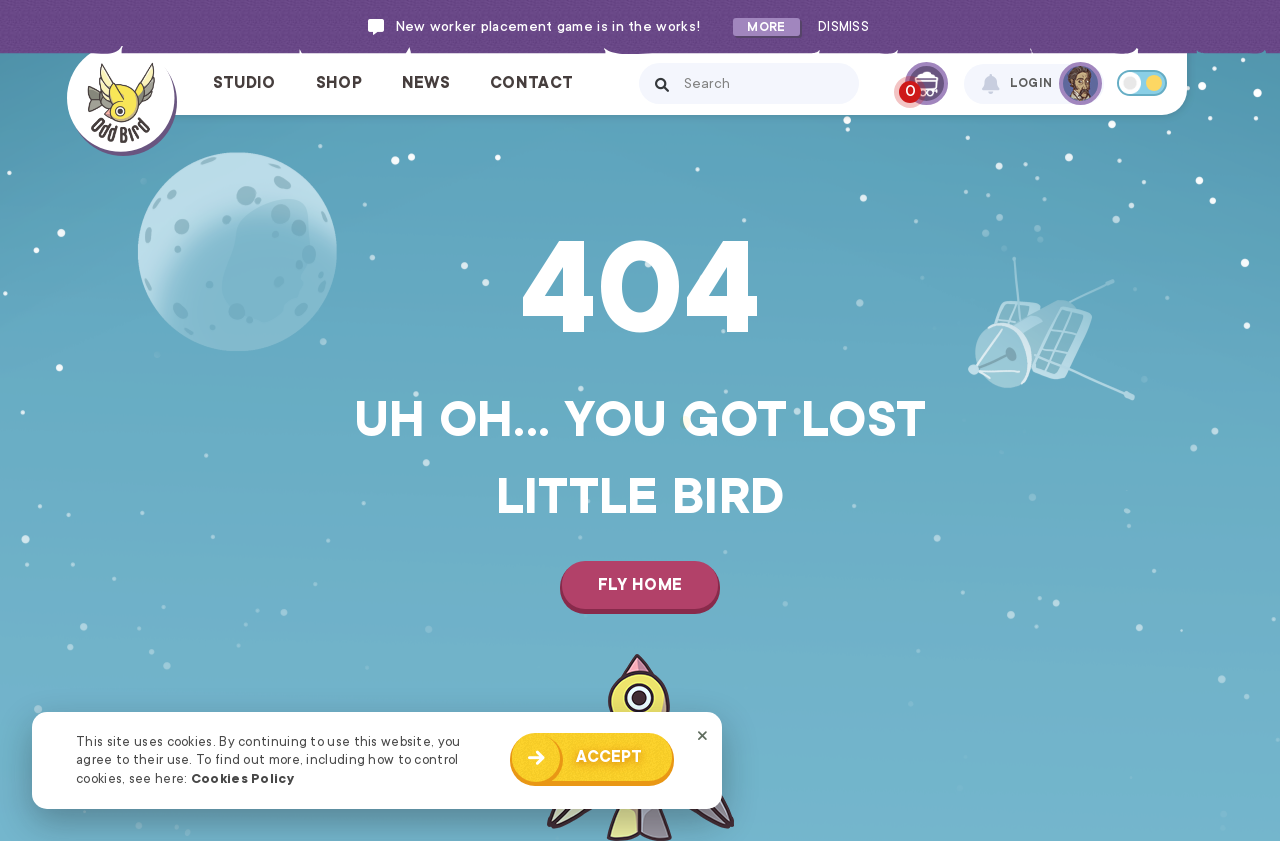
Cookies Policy (242, 778)
